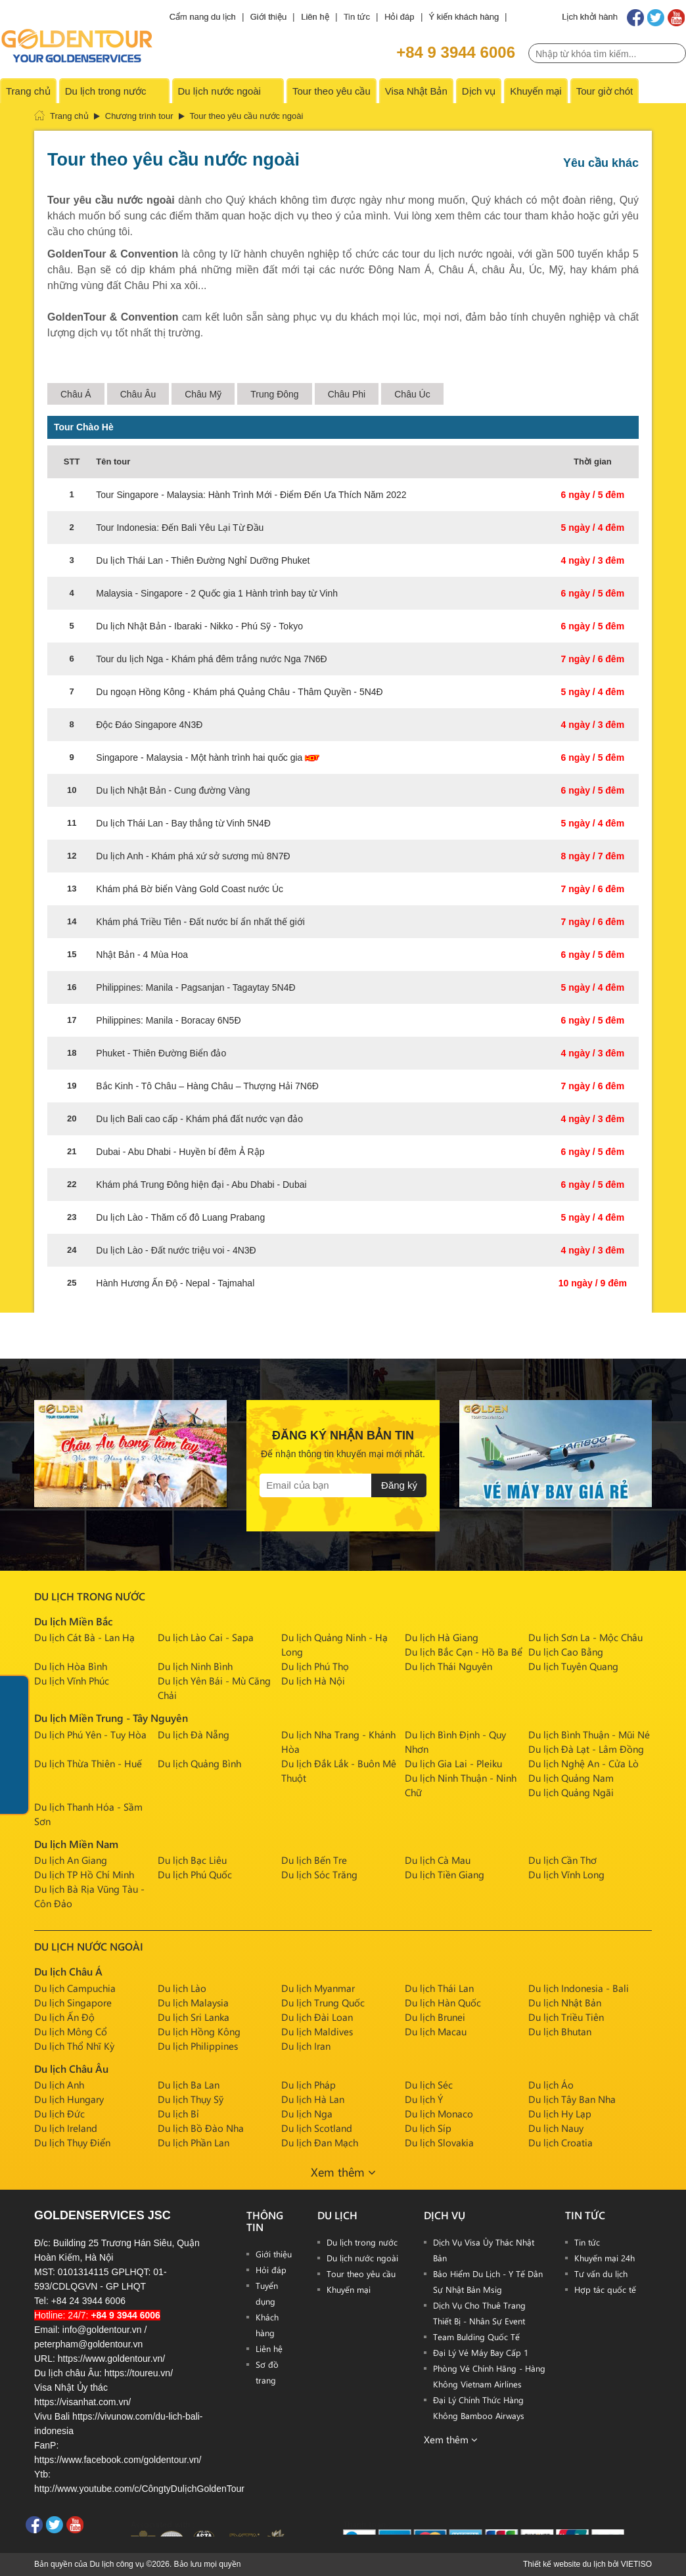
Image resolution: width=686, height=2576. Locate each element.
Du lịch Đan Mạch (319, 2142)
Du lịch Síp (428, 2128)
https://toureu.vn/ (138, 2373)
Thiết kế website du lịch (564, 2564)
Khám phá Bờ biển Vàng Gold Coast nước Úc (189, 889)
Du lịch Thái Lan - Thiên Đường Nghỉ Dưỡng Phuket (202, 560)
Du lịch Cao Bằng (565, 1651)
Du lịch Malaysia (193, 2002)
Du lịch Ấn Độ (64, 2016)
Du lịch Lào (182, 1988)
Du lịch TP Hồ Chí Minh (84, 1874)
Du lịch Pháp (308, 2084)
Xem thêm (343, 2172)
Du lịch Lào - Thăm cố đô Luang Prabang (180, 1217)
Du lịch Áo (551, 2084)
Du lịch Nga (306, 2113)
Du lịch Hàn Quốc (443, 2002)
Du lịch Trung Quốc (323, 2002)
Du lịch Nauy (555, 2128)
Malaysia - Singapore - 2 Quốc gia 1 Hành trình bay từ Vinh (217, 593)
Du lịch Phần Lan (193, 2142)
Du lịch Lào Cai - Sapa (206, 1637)
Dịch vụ (478, 91)
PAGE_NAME (105, 44)
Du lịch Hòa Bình (70, 1666)
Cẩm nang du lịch (203, 17)
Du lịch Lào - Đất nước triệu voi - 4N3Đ (176, 1250)
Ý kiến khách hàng (464, 17)
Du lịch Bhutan (559, 2031)
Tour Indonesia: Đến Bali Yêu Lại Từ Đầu (179, 527)
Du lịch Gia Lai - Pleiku (453, 1763)
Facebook (635, 18)
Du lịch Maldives (317, 2031)
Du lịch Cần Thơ (562, 1859)
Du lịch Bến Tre (314, 1859)
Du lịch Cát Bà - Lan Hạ (84, 1637)
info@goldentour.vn (102, 2329)
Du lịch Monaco (439, 2113)
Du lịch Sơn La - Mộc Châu (585, 1637)
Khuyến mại (536, 91)
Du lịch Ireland (65, 2128)
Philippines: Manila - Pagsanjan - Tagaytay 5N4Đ (195, 987)
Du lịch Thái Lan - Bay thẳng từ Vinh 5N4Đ (183, 823)
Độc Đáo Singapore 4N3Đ (149, 724)
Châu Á (75, 394)
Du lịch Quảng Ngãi (571, 1792)
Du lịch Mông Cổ (70, 2031)
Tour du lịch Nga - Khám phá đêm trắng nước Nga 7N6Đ (211, 659)
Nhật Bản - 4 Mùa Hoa (142, 954)
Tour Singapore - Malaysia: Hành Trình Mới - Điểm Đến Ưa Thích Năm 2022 (251, 494)
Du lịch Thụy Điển (72, 2142)
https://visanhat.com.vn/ (82, 2402)
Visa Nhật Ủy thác (71, 2387)
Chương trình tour (139, 116)
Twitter (656, 18)
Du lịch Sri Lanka (193, 2016)
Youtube (677, 18)
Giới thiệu (268, 17)
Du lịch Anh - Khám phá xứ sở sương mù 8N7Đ (193, 856)
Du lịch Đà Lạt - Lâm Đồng (586, 1748)
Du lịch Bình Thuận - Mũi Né (589, 1734)
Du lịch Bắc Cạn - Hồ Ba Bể (463, 1651)
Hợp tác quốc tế (605, 2289)
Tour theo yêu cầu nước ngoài (247, 116)
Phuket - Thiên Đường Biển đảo (161, 1053)
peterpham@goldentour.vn (88, 2344)
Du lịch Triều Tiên (566, 2016)
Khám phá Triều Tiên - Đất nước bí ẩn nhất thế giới (200, 921)
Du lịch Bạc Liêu (192, 1859)
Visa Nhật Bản (416, 91)
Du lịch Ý (424, 2099)
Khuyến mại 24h (604, 2257)
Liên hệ (315, 17)
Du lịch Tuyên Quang (573, 1666)
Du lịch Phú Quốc (195, 1874)
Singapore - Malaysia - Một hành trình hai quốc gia (207, 757)
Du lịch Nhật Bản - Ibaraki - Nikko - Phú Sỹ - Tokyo (199, 626)
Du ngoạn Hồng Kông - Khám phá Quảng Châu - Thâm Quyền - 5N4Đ (239, 692)
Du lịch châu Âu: (68, 2373)
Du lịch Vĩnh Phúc (71, 1680)
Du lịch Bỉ (178, 2113)
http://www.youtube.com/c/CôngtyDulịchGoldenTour (139, 2488)
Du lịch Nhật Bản (564, 2002)
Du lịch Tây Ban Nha (572, 2099)
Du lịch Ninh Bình (195, 1666)
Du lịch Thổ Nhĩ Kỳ (74, 2045)
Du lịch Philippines (198, 2045)
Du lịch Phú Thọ (315, 1666)
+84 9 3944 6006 (455, 52)
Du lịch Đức (59, 2113)
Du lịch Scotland (316, 2128)
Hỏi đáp (399, 17)
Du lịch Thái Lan (439, 1988)
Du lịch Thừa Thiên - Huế (88, 1763)
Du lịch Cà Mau (437, 1859)
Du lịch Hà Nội (313, 1680)
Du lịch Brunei (435, 2016)
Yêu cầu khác (601, 163)
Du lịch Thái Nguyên (448, 1666)
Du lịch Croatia (560, 2142)
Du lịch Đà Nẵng (193, 1734)
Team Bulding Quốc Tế (476, 2336)
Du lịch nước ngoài (219, 91)
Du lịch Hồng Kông (199, 2031)
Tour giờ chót (604, 91)
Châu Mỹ (203, 394)
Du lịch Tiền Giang (444, 1874)
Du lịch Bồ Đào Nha (201, 2128)
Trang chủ (28, 91)
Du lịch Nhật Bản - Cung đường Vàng (173, 790)
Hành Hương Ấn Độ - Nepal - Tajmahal (175, 1283)
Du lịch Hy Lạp (559, 2113)
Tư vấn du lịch (601, 2273)
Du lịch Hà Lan (312, 2099)
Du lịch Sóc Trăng (319, 1874)
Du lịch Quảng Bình (199, 1763)
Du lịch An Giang (70, 1859)
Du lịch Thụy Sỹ (190, 2099)
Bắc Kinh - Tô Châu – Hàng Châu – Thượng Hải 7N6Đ (207, 1086)
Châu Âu (138, 394)
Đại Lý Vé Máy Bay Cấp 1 (480, 2352)
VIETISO (636, 2564)
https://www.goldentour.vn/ (111, 2358)
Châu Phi (347, 394)
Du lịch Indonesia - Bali (578, 1988)
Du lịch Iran (306, 2045)
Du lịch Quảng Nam (571, 1777)
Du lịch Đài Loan (317, 2016)
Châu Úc (412, 394)
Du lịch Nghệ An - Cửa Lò (583, 1763)
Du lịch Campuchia (75, 1988)
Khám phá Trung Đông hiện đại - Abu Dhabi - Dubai (201, 1184)
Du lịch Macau (436, 2031)
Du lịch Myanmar (318, 1988)
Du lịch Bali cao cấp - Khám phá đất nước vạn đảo (199, 1119)
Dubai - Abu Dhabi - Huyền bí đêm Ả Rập (180, 1151)
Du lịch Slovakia (439, 2142)
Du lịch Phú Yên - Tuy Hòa (90, 1734)
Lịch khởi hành (590, 17)
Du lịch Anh (59, 2084)
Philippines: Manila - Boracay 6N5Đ (168, 1020)
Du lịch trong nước (106, 91)
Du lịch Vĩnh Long (566, 1874)
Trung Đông (274, 394)
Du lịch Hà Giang (441, 1637)
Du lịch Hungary (69, 2099)
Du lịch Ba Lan (188, 2084)
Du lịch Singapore (73, 2002)
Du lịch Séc (429, 2084)
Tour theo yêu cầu (331, 91)
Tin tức (357, 17)
